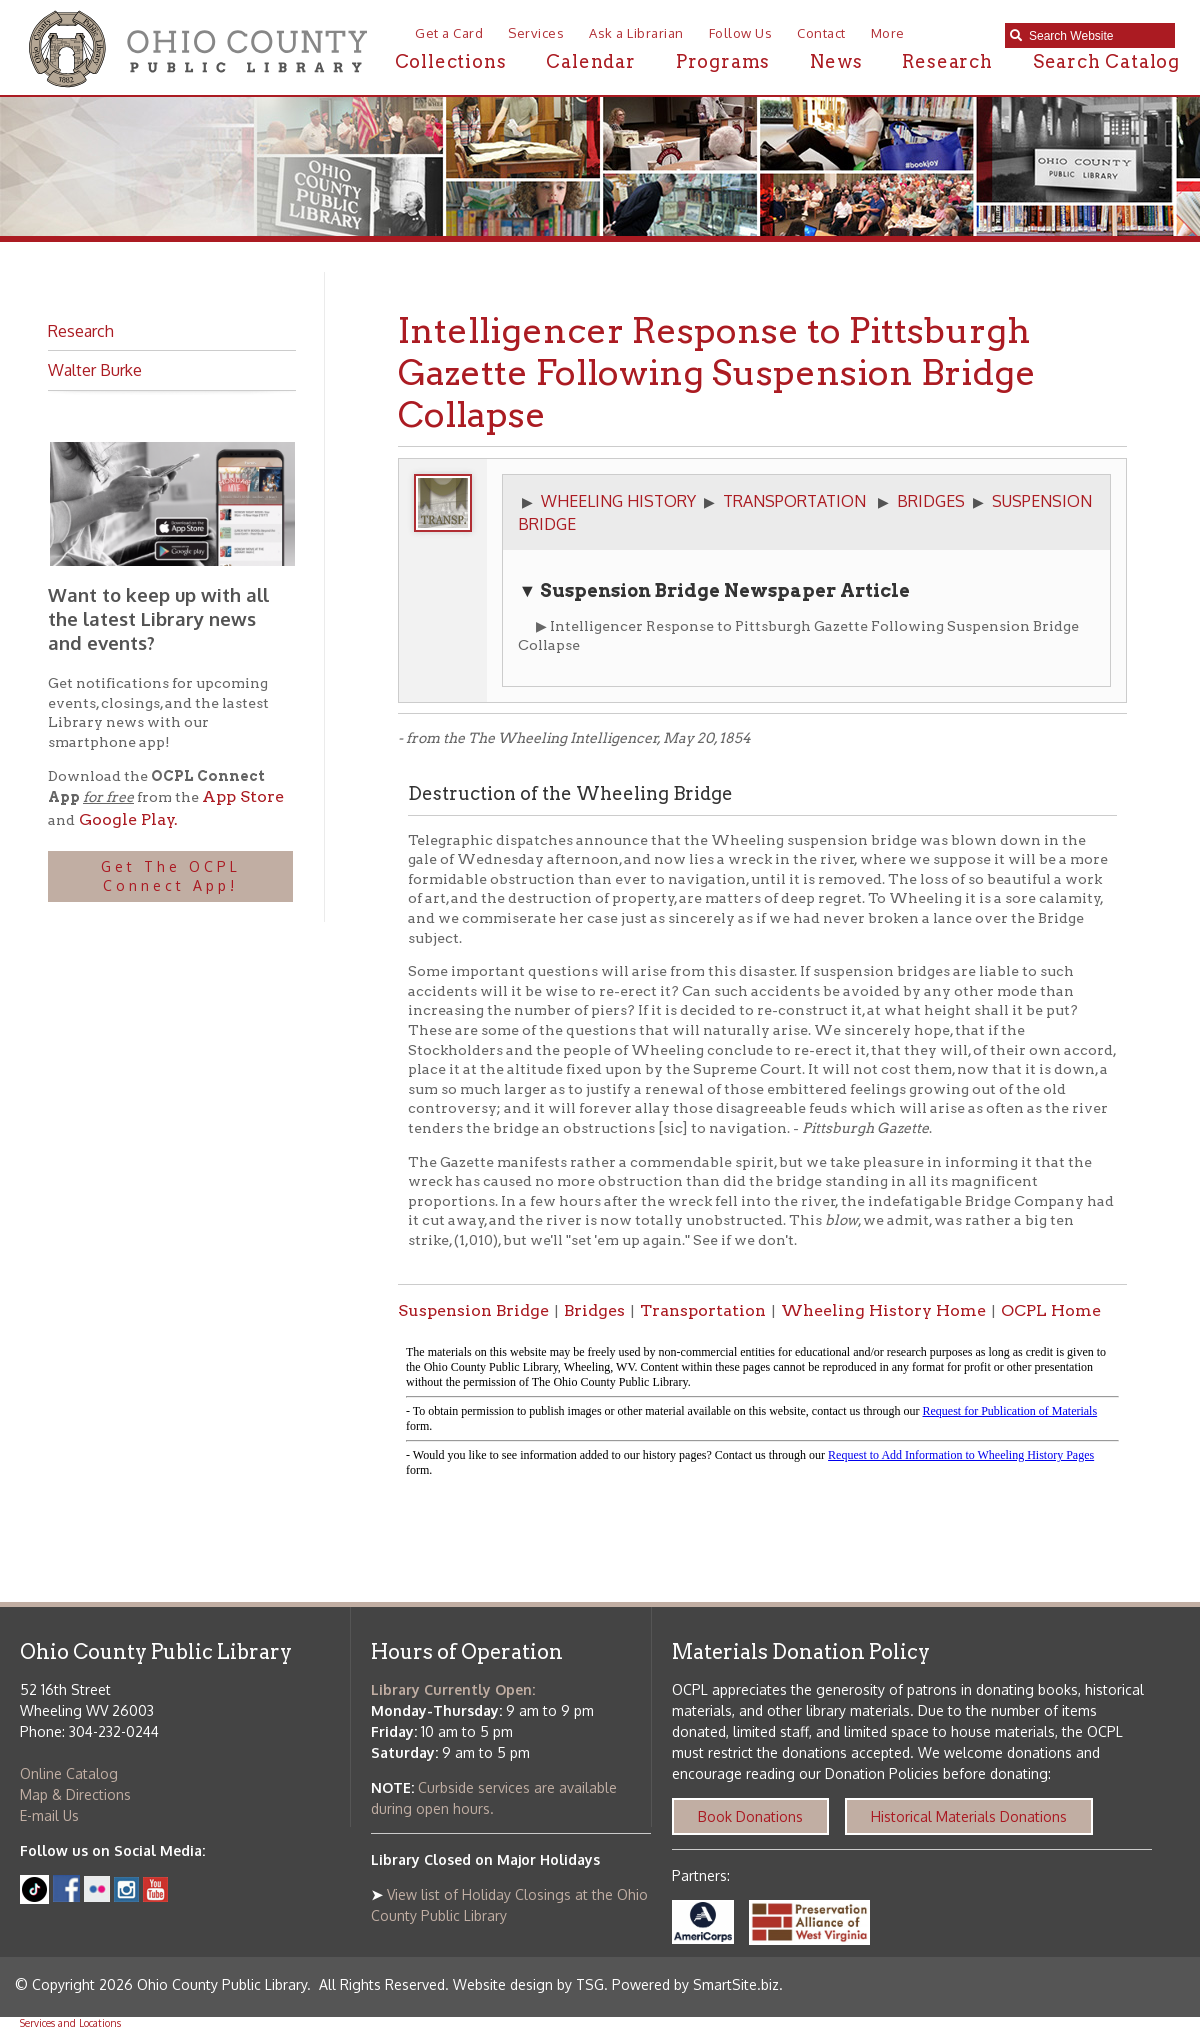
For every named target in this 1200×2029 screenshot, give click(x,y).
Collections (451, 61)
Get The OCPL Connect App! (171, 876)
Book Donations (750, 1816)
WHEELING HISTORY (618, 501)
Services (536, 33)
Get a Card (449, 33)
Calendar (590, 61)
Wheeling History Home (883, 1310)
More (888, 33)
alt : (762, 1412)
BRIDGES (931, 501)
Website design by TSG (528, 1984)
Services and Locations (70, 2023)
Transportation (703, 1310)
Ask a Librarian (636, 33)
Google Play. (126, 819)
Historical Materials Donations (969, 1816)
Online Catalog (69, 1773)
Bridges (594, 1310)
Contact (821, 33)
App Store (243, 796)
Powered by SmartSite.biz (695, 1984)
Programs (723, 61)
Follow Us (741, 33)
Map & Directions (75, 1794)
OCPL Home (1051, 1310)
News (836, 61)
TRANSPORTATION (794, 501)
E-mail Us (49, 1815)
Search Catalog (1106, 61)
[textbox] (1097, 36)
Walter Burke (95, 370)
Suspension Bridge (473, 1310)
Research (947, 61)
